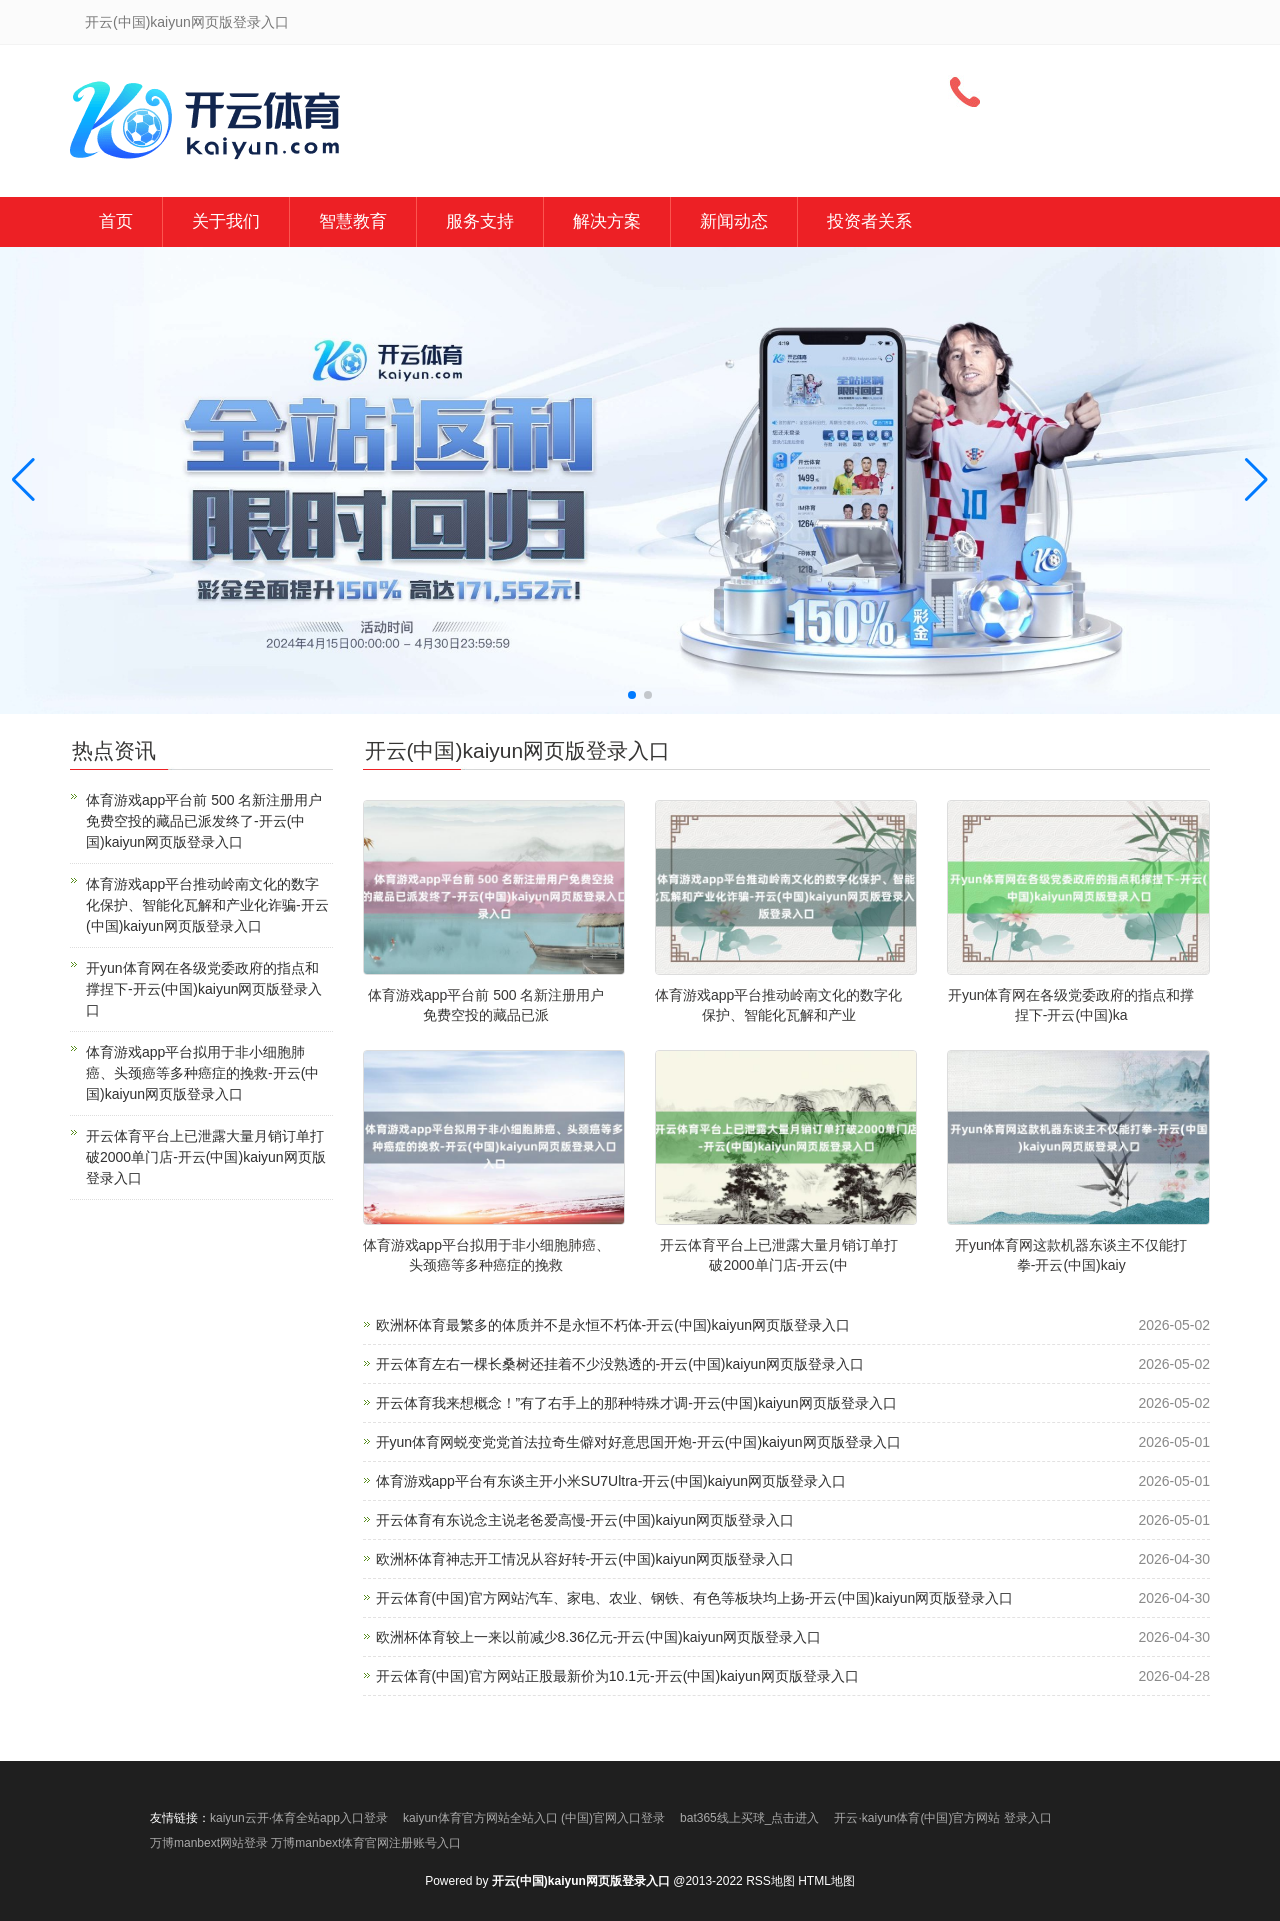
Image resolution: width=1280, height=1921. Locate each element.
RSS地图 (770, 1881)
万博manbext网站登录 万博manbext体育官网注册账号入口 (305, 1843)
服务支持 (480, 221)
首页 (116, 221)
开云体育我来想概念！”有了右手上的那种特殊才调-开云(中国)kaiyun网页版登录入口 (636, 1403)
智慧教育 (353, 221)
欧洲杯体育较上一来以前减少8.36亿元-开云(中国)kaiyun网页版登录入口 (599, 1637)
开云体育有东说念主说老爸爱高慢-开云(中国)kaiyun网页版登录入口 (585, 1520)
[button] (1256, 480)
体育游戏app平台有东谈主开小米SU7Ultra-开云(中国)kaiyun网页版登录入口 (611, 1481)
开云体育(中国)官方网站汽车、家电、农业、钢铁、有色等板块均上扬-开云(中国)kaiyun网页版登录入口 (695, 1598)
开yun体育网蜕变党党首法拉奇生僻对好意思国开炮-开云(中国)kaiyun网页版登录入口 (638, 1442)
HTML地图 (826, 1881)
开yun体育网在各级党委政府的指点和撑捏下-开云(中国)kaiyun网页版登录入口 (204, 989)
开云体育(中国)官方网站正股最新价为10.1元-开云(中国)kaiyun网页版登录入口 (617, 1676)
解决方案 (607, 221)
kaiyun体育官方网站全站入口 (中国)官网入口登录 (534, 1818)
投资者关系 (869, 221)
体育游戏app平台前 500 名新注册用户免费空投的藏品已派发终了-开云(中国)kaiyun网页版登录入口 (204, 821)
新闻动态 (734, 221)
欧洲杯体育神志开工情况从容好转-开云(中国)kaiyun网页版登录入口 (585, 1559)
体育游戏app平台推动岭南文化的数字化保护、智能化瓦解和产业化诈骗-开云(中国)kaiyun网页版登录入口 (207, 905)
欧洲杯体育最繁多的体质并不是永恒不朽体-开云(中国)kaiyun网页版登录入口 (613, 1325)
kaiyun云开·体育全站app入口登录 (299, 1818)
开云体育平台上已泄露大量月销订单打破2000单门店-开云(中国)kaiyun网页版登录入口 (206, 1157)
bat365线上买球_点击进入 (749, 1818)
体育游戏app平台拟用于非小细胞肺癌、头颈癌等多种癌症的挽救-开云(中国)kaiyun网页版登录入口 (202, 1073)
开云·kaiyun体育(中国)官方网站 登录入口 (942, 1818)
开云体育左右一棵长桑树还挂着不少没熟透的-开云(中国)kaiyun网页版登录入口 (620, 1364)
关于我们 (226, 221)
